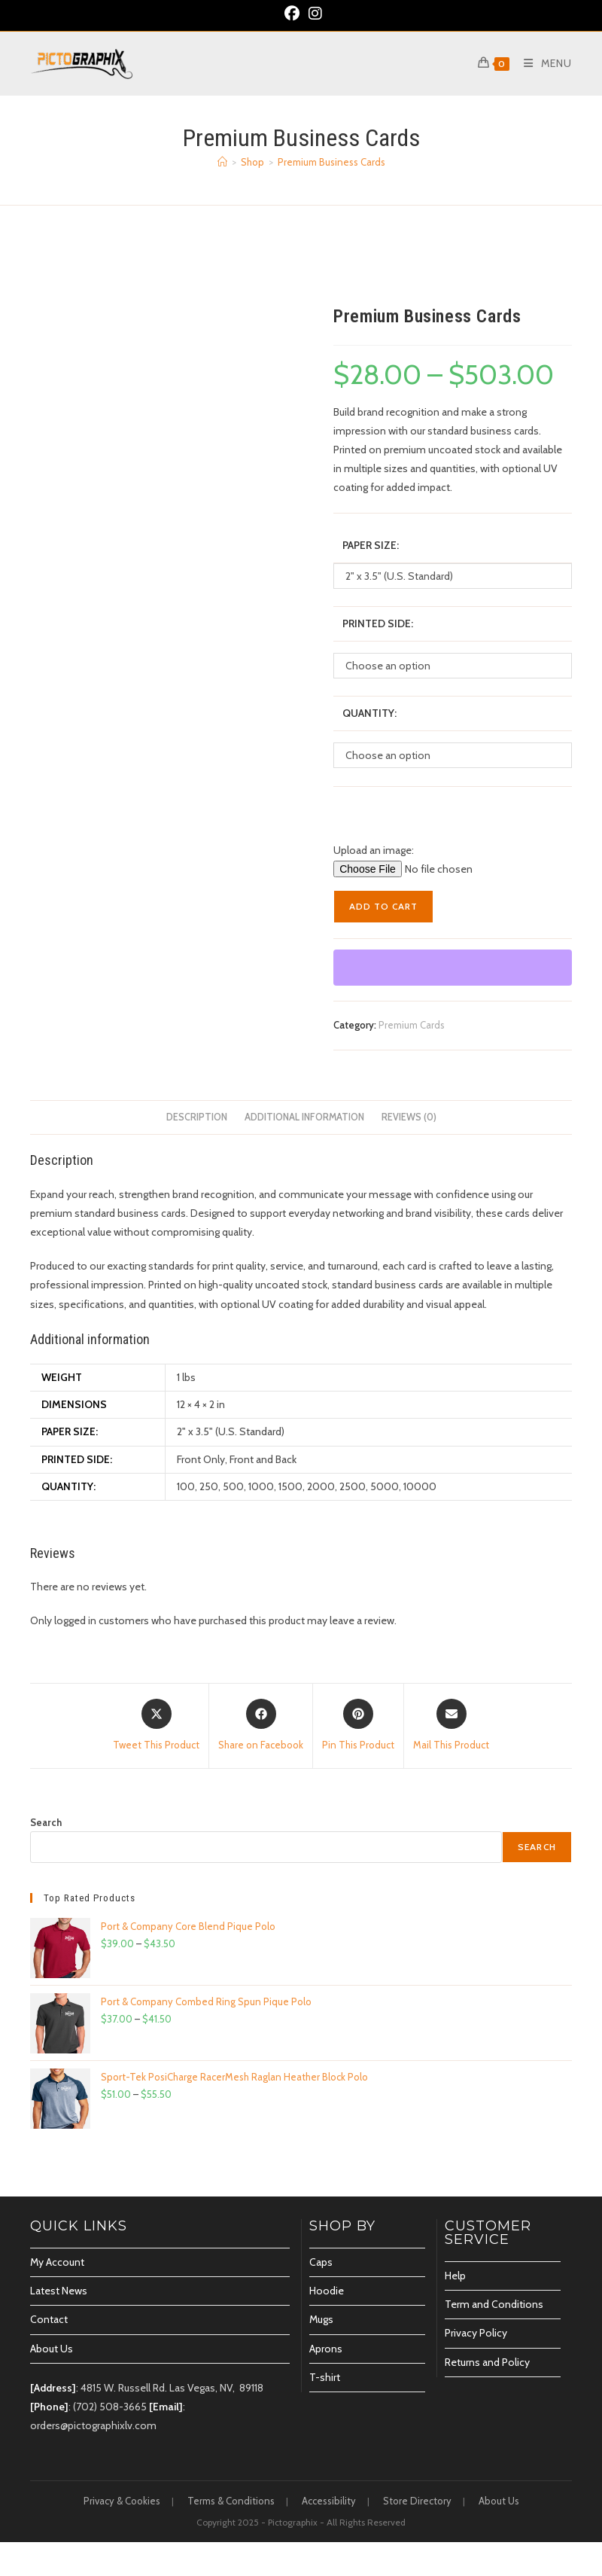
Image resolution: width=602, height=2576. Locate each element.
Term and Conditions (494, 2304)
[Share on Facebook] (260, 1726)
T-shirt (324, 2377)
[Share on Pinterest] (358, 1726)
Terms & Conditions (231, 2501)
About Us (51, 2348)
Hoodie (326, 2290)
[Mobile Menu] (542, 63)
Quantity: (369, 713)
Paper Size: (370, 545)
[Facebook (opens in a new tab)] (292, 13)
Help (455, 2275)
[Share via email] (451, 1726)
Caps (321, 2262)
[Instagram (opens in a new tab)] (313, 13)
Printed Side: (377, 623)
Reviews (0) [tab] (409, 1117)
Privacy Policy (476, 2333)
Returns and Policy (487, 2362)
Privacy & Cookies (122, 2501)
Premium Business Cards (331, 162)
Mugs (321, 2319)
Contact (49, 2319)
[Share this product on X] (156, 1726)
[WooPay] (452, 968)
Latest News (58, 2290)
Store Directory (417, 2501)
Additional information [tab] (304, 1117)
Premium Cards (412, 1025)
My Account (57, 2262)
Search (46, 1822)
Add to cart (383, 906)
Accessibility (329, 2501)
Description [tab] (196, 1117)
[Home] (222, 162)
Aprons (325, 2348)
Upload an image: (373, 850)
